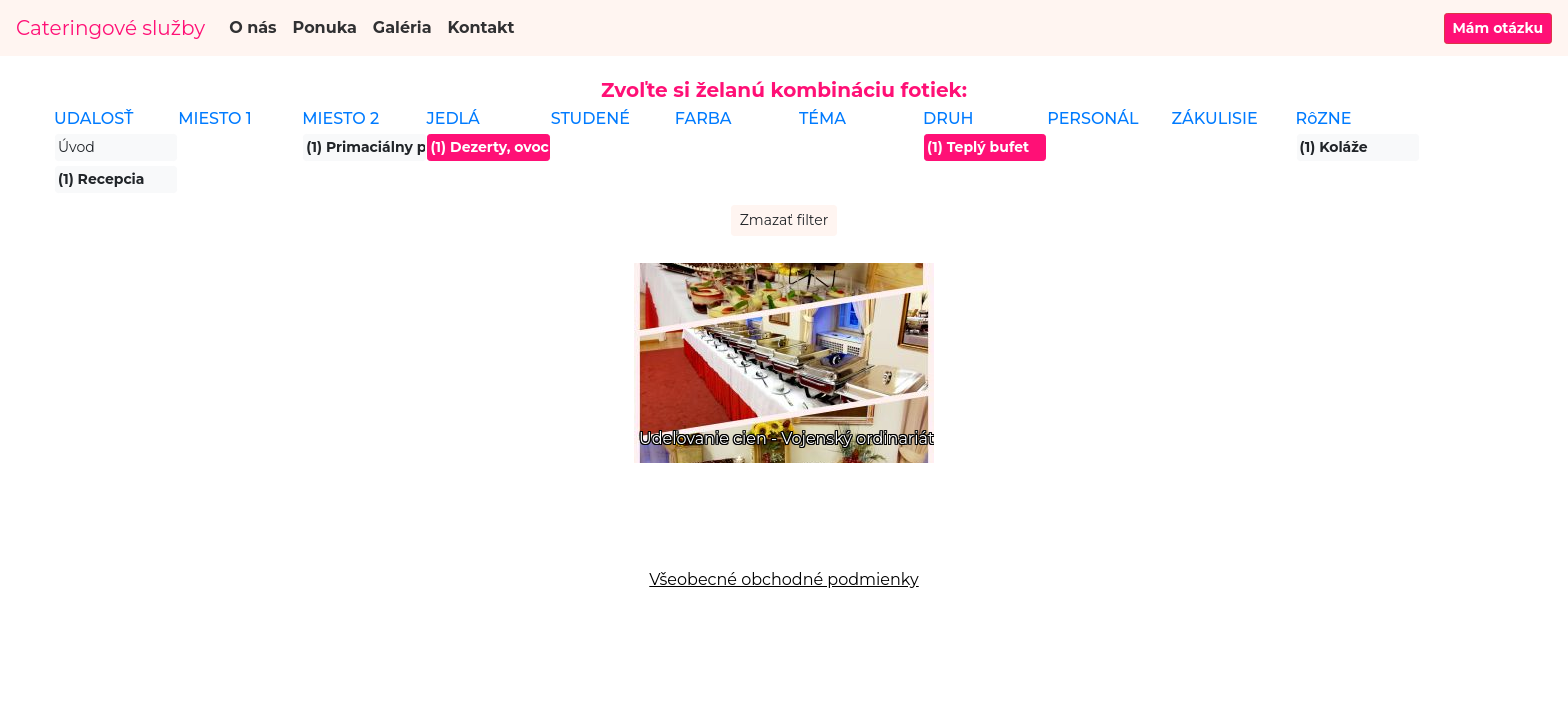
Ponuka (325, 27)
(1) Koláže (1334, 147)
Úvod (76, 147)
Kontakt (481, 27)
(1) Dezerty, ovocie (489, 147)
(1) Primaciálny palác (365, 147)
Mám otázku (1498, 28)
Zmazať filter (784, 220)
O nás (252, 27)
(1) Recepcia (101, 179)
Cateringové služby (110, 28)
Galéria (402, 27)
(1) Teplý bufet (978, 147)
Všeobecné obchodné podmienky (783, 579)
